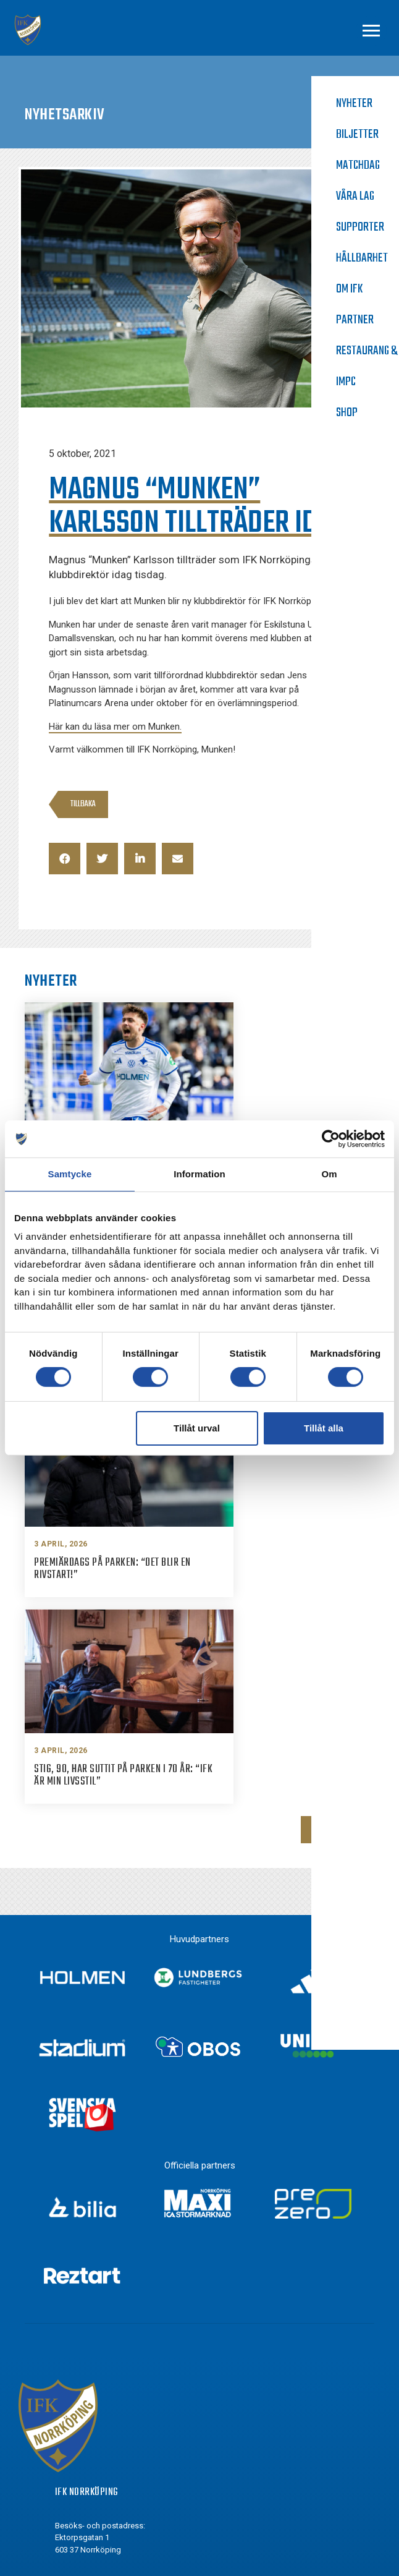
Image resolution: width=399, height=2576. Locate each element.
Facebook (96, 2388)
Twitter (91, 2434)
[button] (64, 858)
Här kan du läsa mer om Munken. (115, 726)
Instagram (97, 2411)
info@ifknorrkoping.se (122, 2292)
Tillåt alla (323, 1428)
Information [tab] (199, 1174)
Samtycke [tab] (70, 1174)
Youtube (94, 2457)
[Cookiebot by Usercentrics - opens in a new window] (331, 1139)
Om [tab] (329, 1174)
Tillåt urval (197, 1428)
